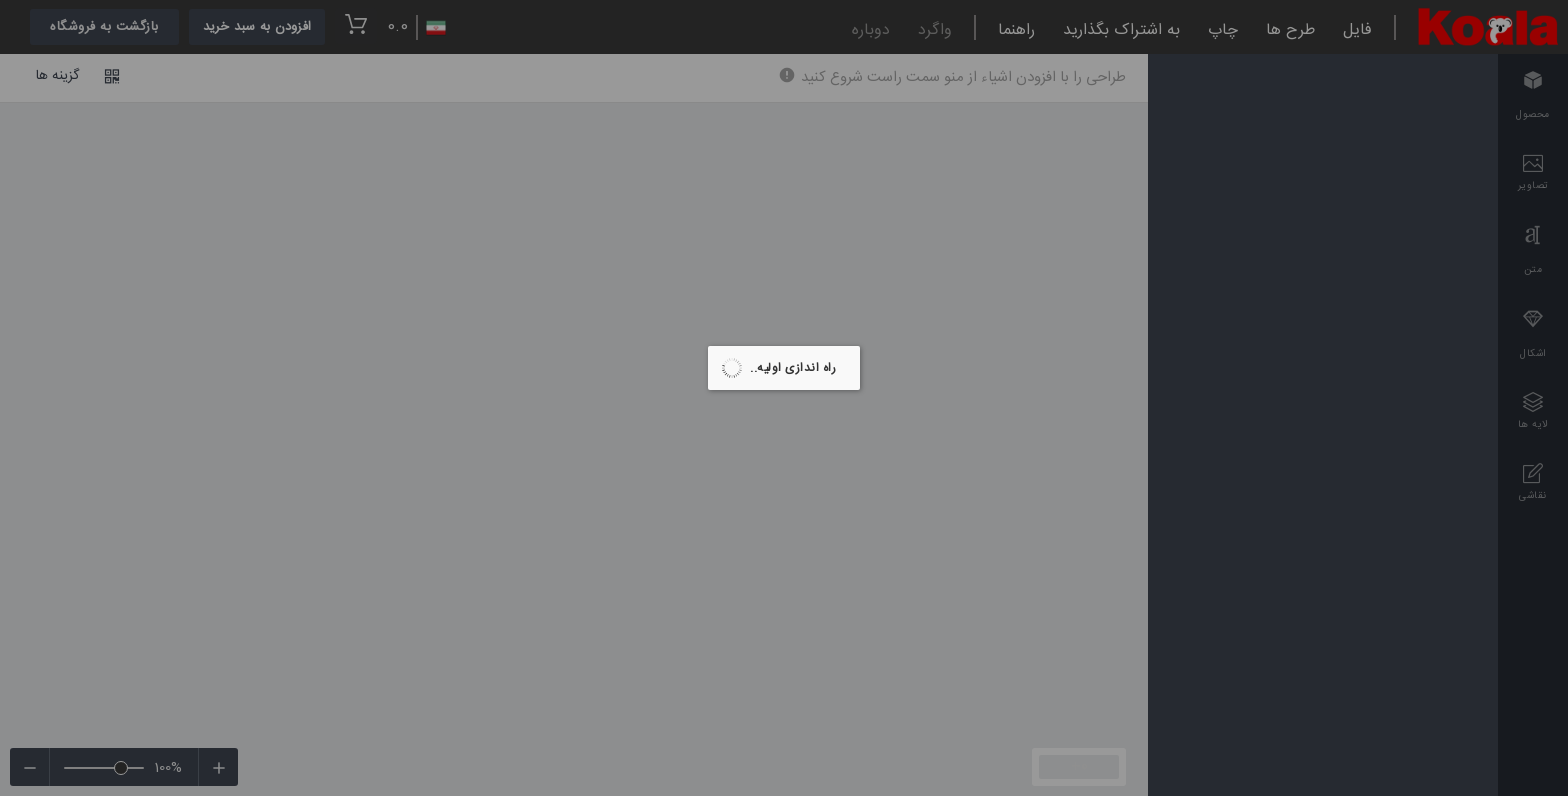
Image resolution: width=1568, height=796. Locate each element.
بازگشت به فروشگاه (104, 27)
